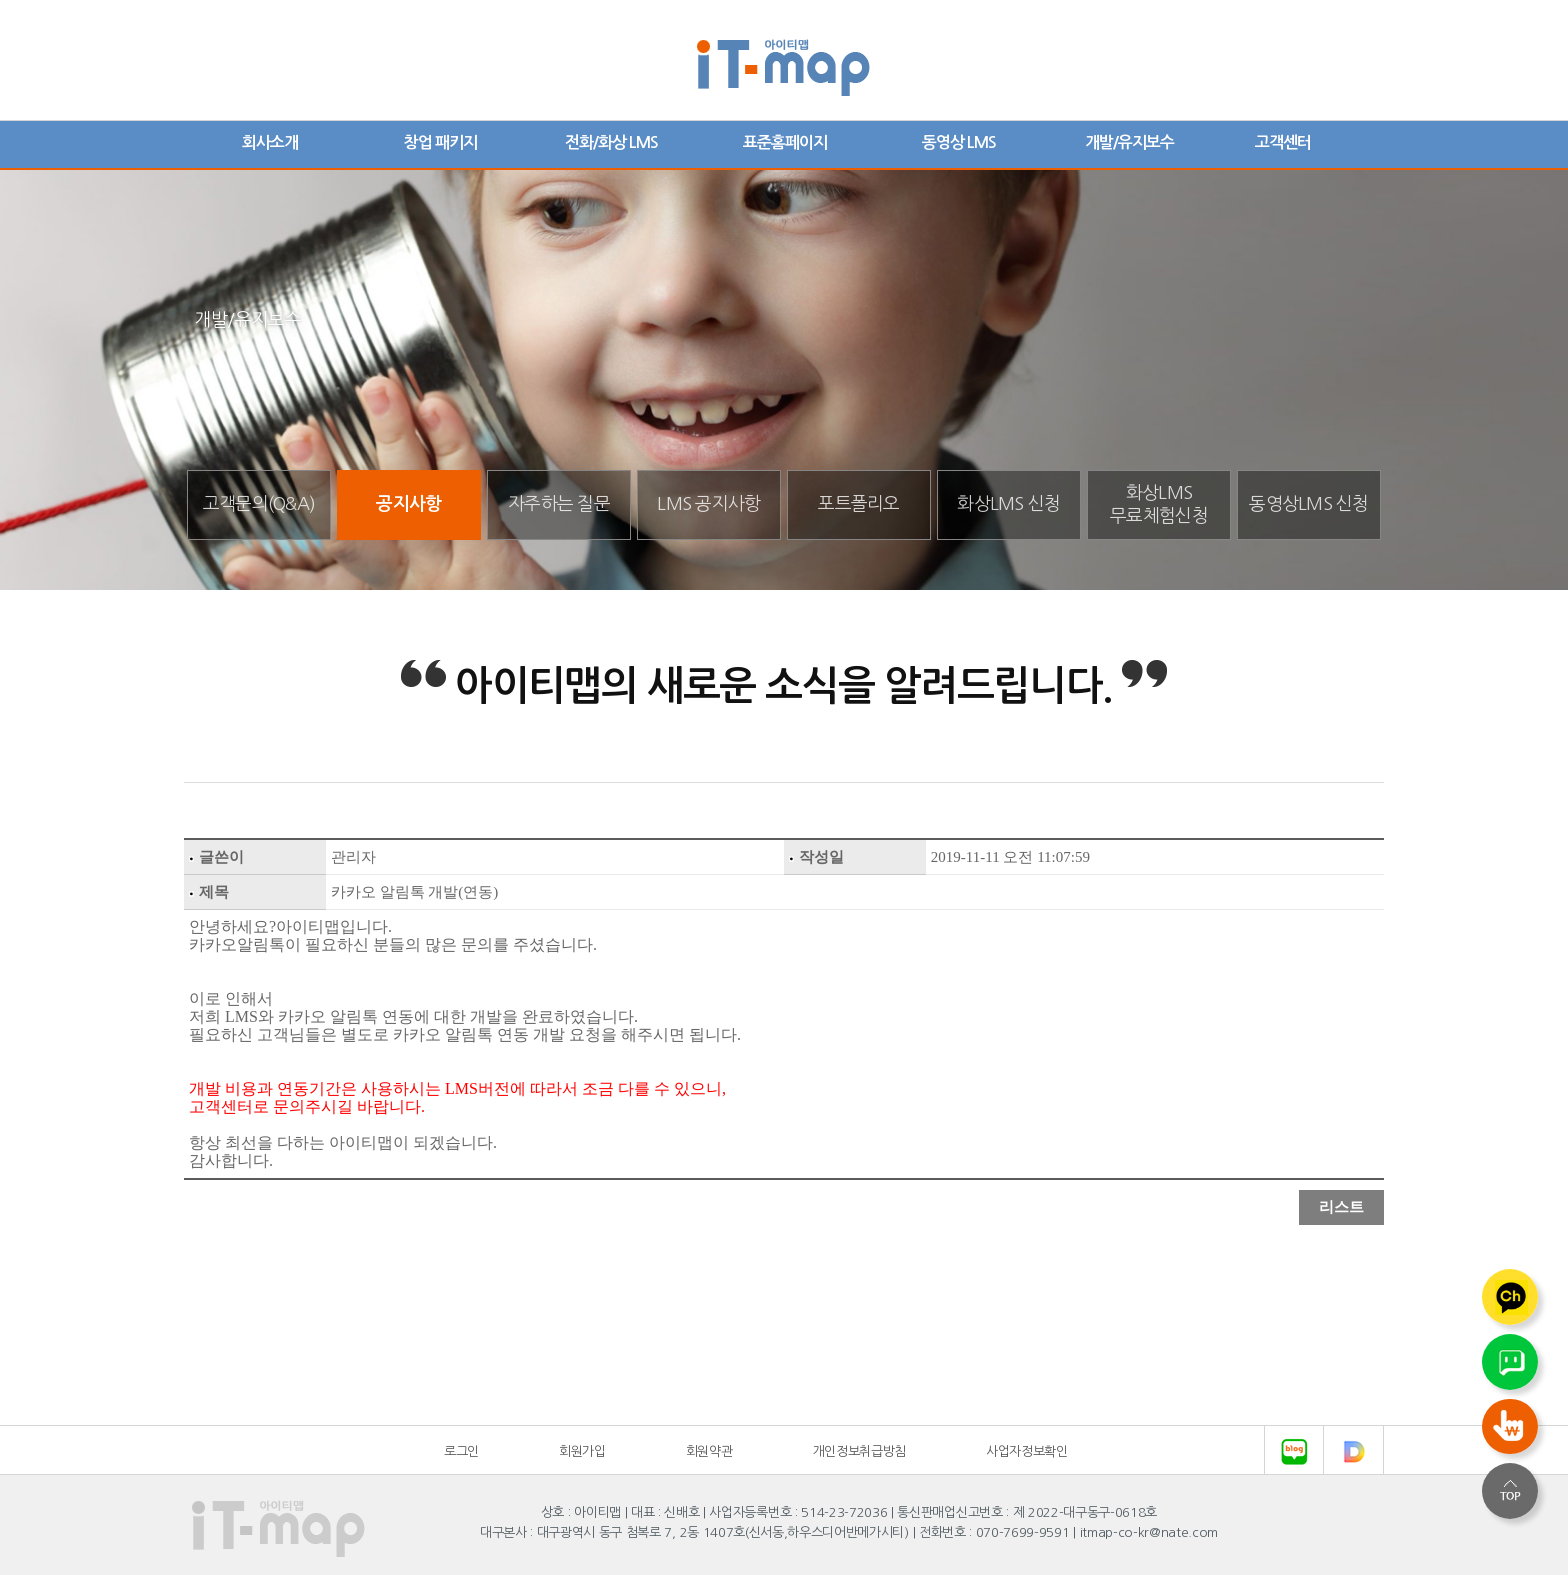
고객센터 (1283, 142)
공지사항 (408, 504)
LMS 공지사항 (708, 504)
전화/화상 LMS (611, 142)
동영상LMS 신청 (1309, 504)
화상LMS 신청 (1008, 504)
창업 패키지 (440, 142)
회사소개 (270, 142)
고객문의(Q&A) (259, 504)
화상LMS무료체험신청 (1159, 504)
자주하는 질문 (559, 504)
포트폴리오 (858, 504)
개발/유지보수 (1129, 142)
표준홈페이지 (785, 142)
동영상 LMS (959, 142)
